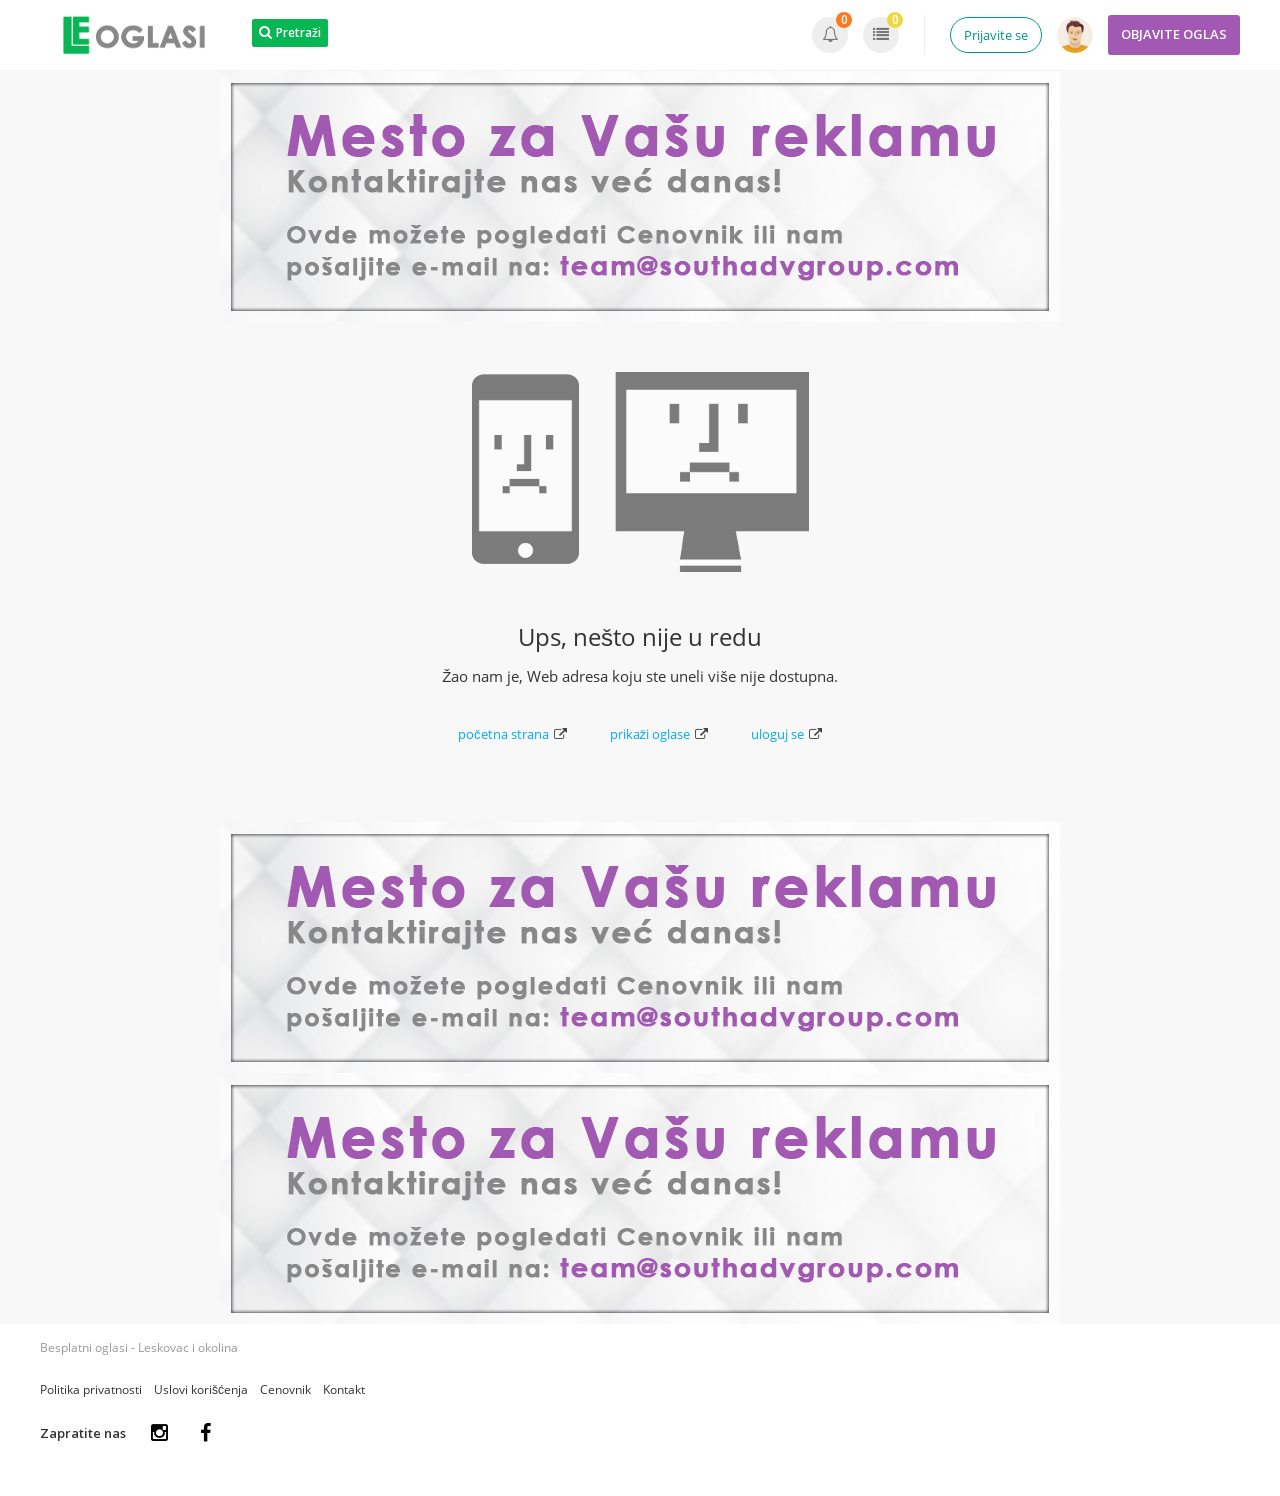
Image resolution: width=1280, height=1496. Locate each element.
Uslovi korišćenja (201, 1389)
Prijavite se (996, 35)
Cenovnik (285, 1389)
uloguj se (786, 734)
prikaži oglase (659, 734)
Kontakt (344, 1389)
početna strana (512, 734)
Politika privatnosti (91, 1389)
